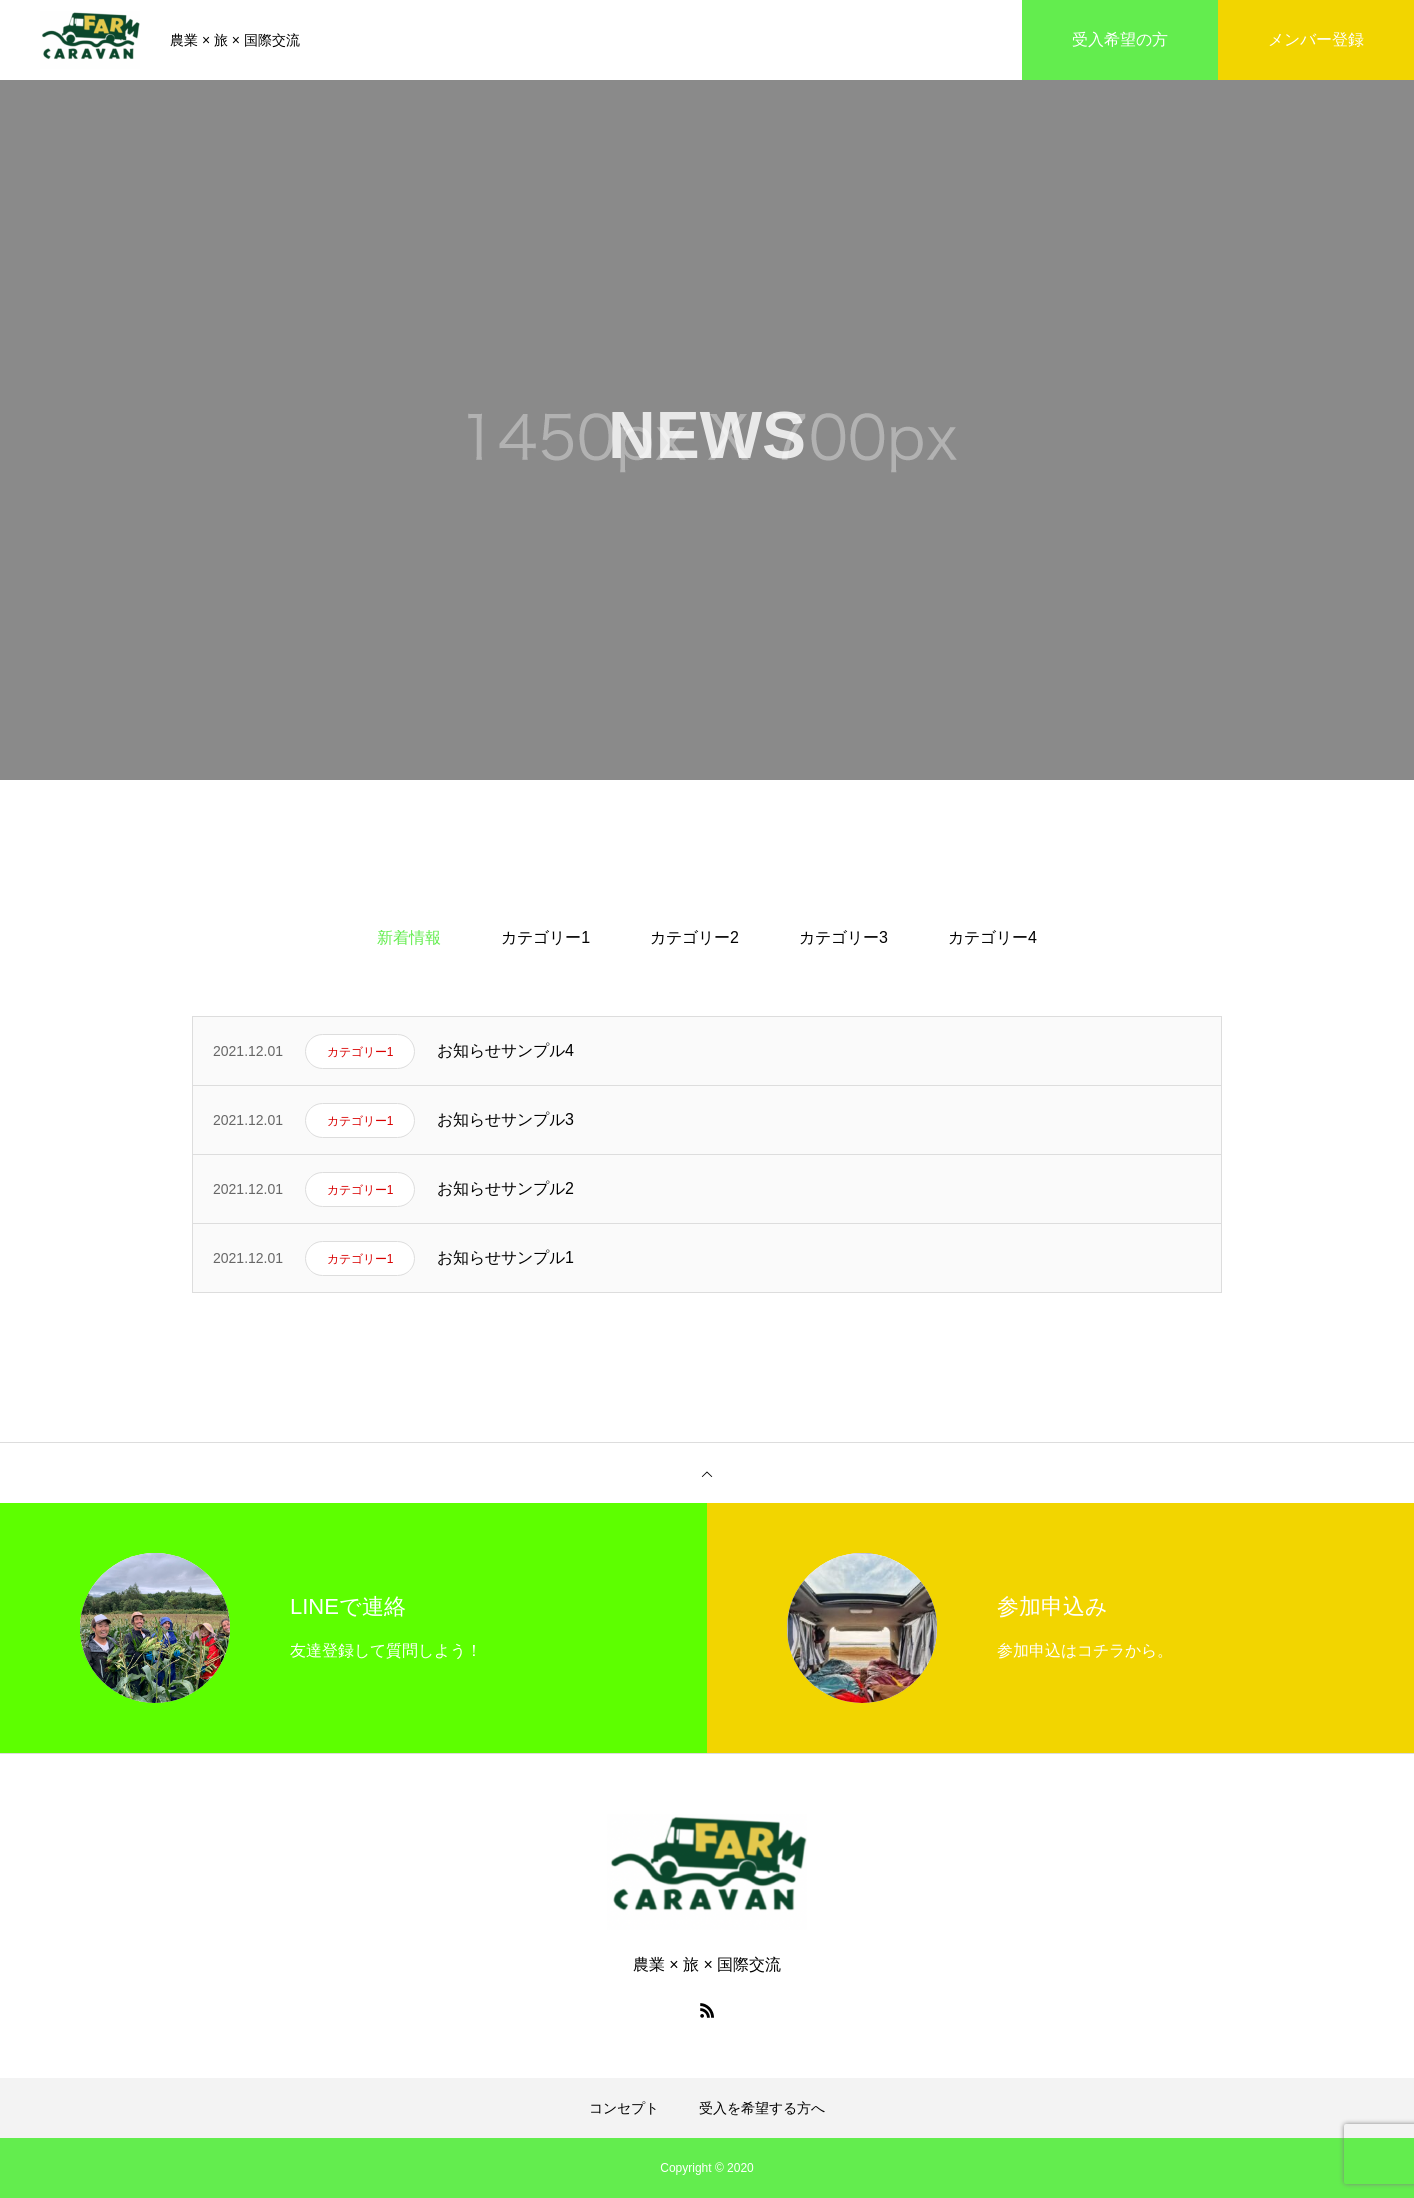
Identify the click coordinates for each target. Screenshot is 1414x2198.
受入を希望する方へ (762, 2108)
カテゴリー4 (992, 937)
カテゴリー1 (545, 937)
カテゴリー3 (843, 937)
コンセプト (624, 2108)
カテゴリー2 (694, 937)
